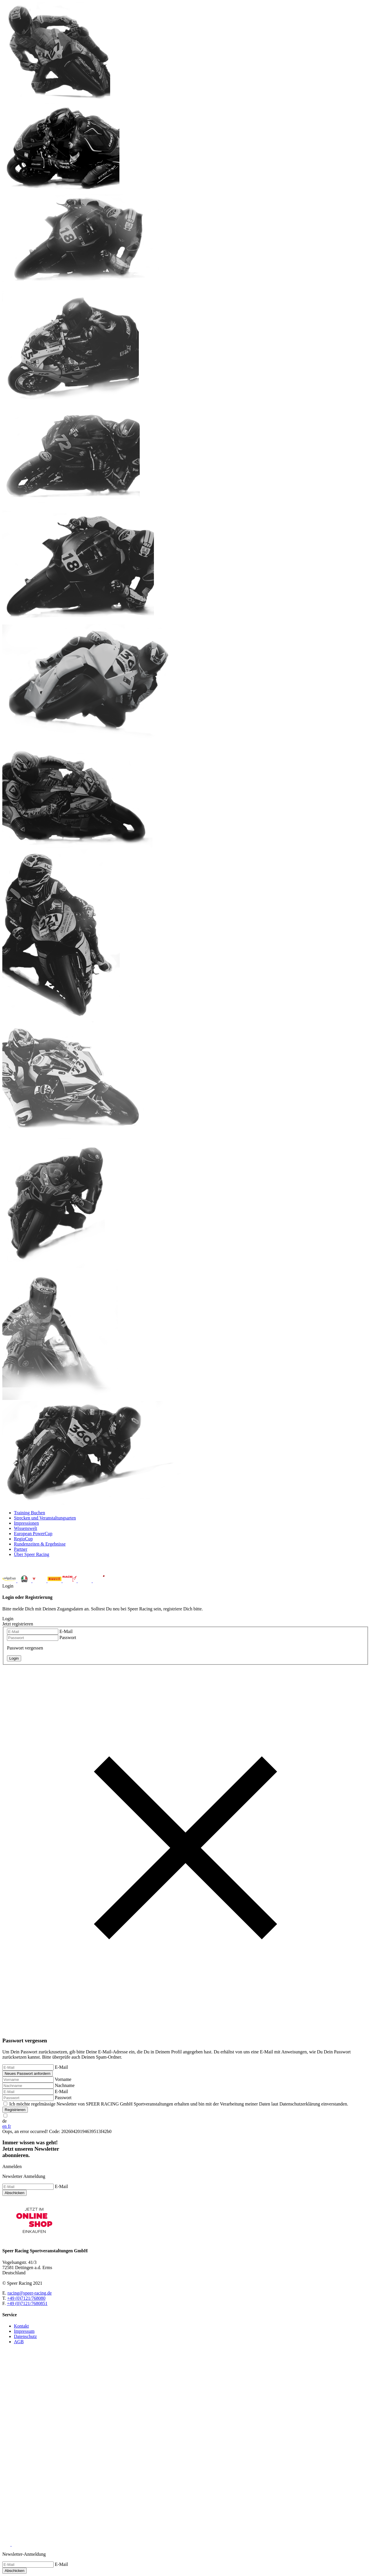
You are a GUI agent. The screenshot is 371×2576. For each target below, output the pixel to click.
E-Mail (65, 1631)
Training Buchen (29, 1512)
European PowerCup (33, 1533)
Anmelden (12, 2166)
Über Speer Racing (31, 1554)
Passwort (67, 1637)
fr (9, 2126)
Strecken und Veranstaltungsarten (45, 1517)
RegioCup (23, 1538)
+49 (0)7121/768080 (26, 2298)
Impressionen (26, 1523)
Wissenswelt (25, 1528)
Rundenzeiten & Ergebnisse (40, 1543)
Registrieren (15, 2110)
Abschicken (14, 2193)
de (4, 2121)
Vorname (63, 2079)
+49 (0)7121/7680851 (27, 2303)
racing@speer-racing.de (30, 2293)
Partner (20, 1549)
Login (185, 1848)
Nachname (64, 2085)
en (5, 2126)
